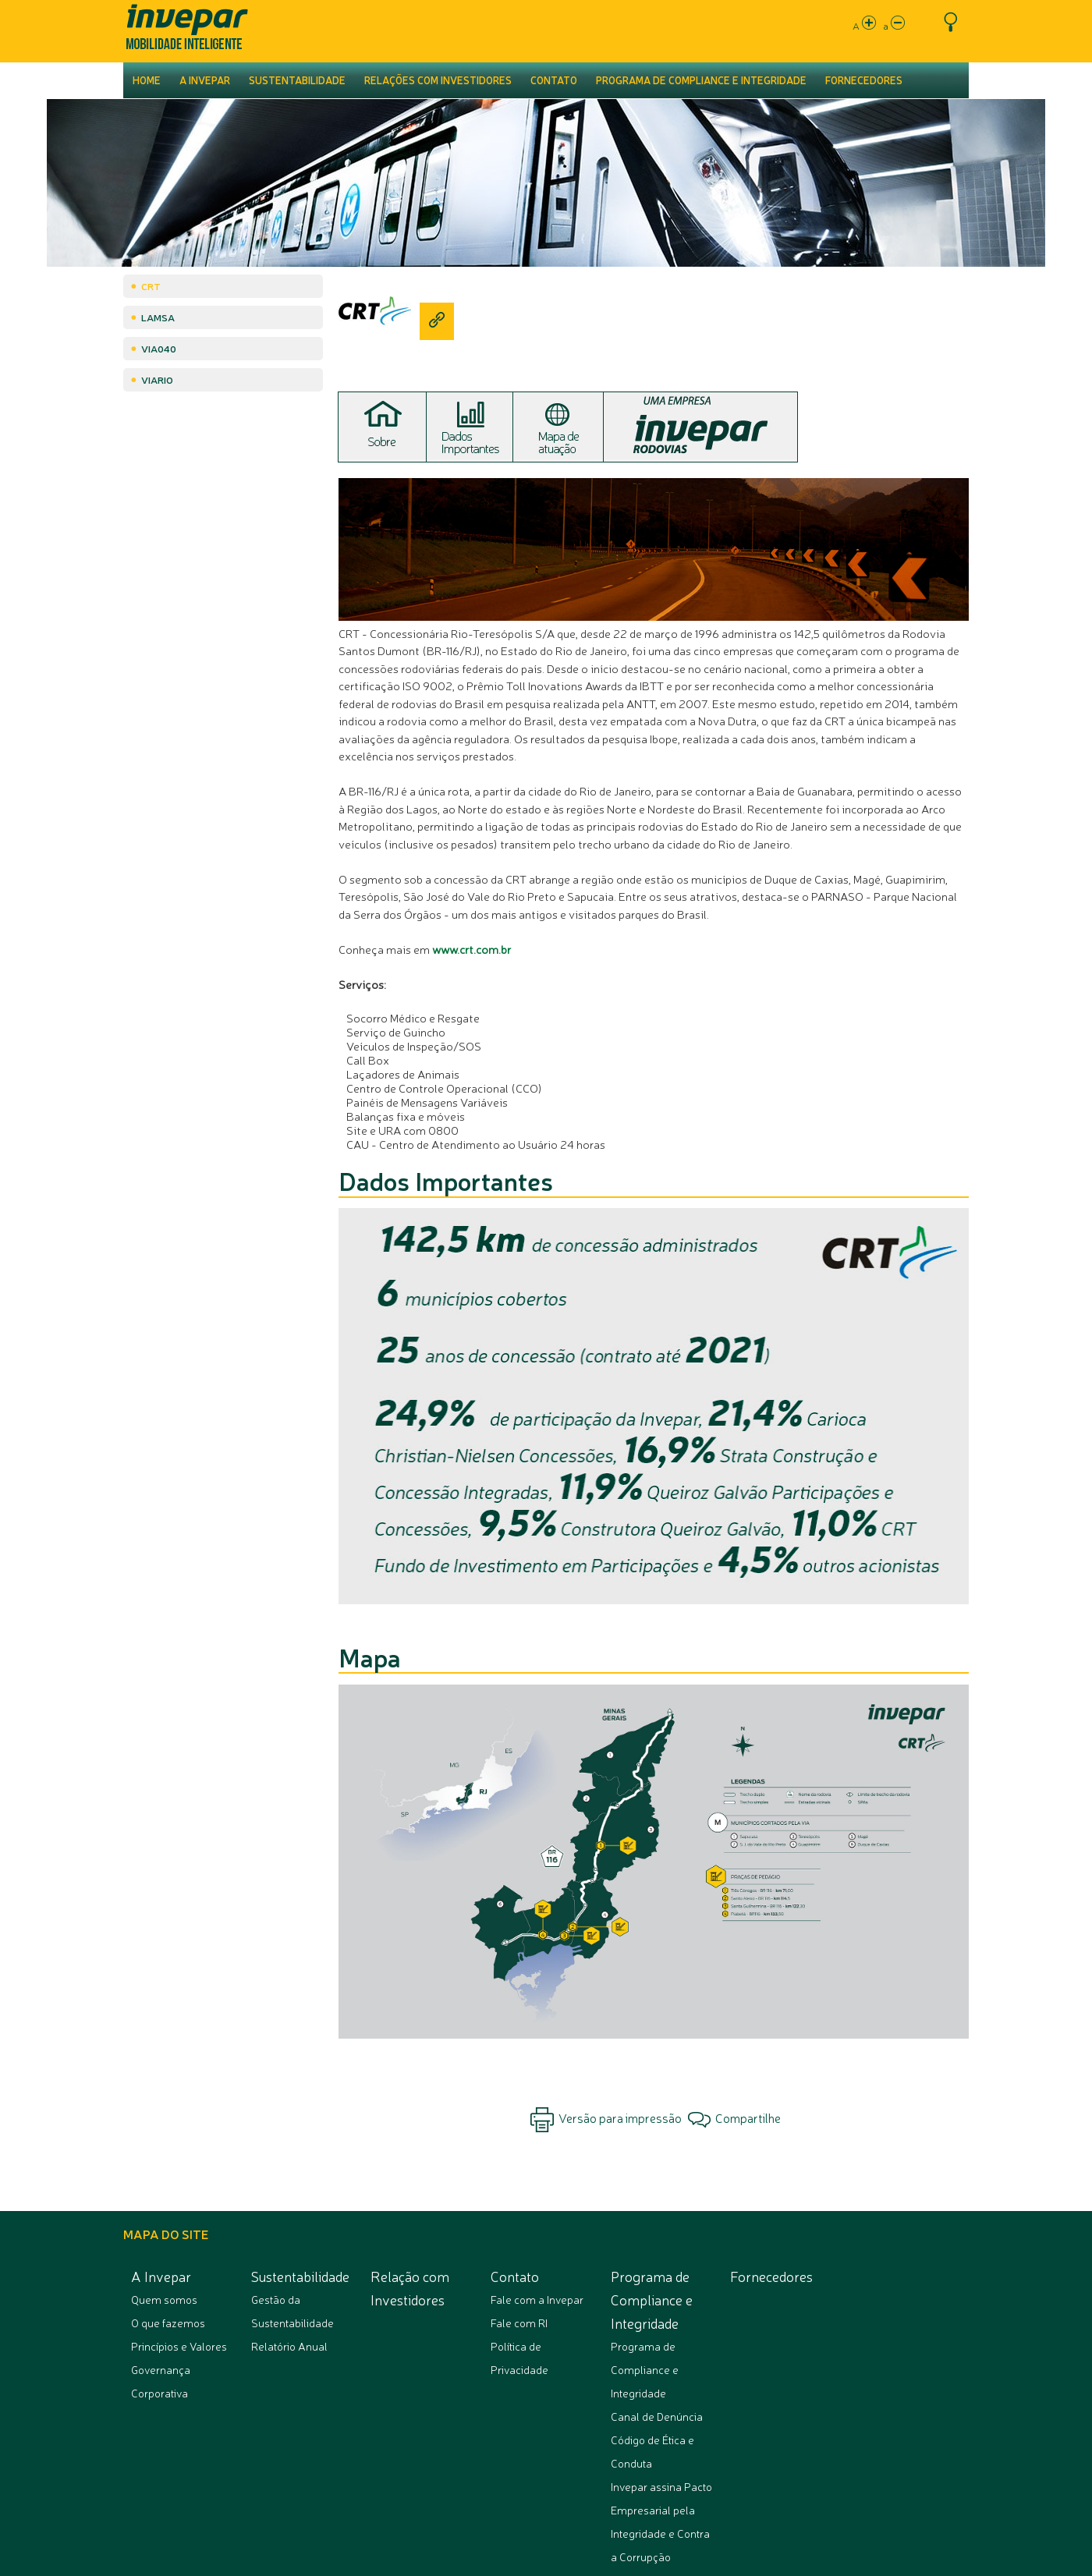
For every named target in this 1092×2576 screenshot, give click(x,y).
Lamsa (158, 317)
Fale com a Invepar (537, 2299)
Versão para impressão (606, 2119)
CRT (151, 285)
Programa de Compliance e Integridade (701, 80)
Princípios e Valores (179, 2346)
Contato (553, 80)
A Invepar (204, 80)
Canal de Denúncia (657, 2416)
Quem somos (164, 2299)
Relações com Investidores (438, 80)
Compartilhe (734, 2118)
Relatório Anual (289, 2346)
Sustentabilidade (297, 80)
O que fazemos (168, 2323)
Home (147, 80)
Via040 (158, 348)
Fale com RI (519, 2323)
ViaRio (157, 379)
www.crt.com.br (471, 949)
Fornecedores (863, 80)
